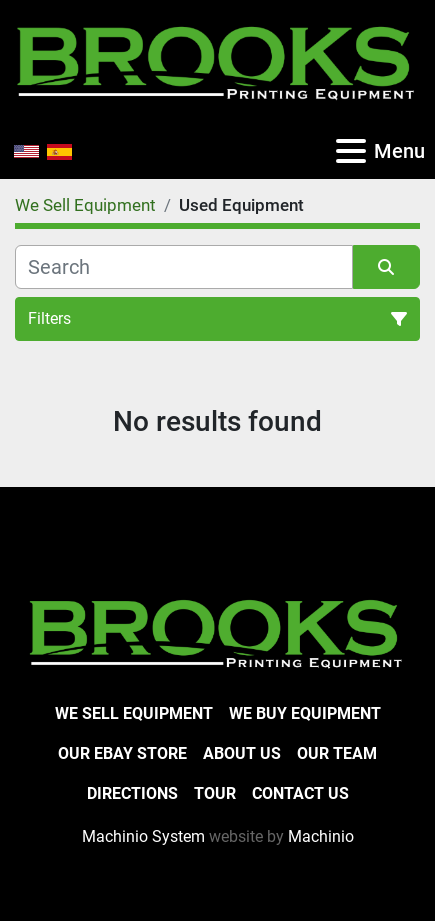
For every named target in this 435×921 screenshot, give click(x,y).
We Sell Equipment (134, 713)
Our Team (337, 753)
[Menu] (351, 151)
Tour (215, 793)
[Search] (184, 267)
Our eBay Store (122, 753)
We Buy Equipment (305, 713)
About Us (242, 753)
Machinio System (143, 836)
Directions (132, 793)
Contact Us (300, 793)
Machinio (321, 836)
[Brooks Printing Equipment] (217, 631)
